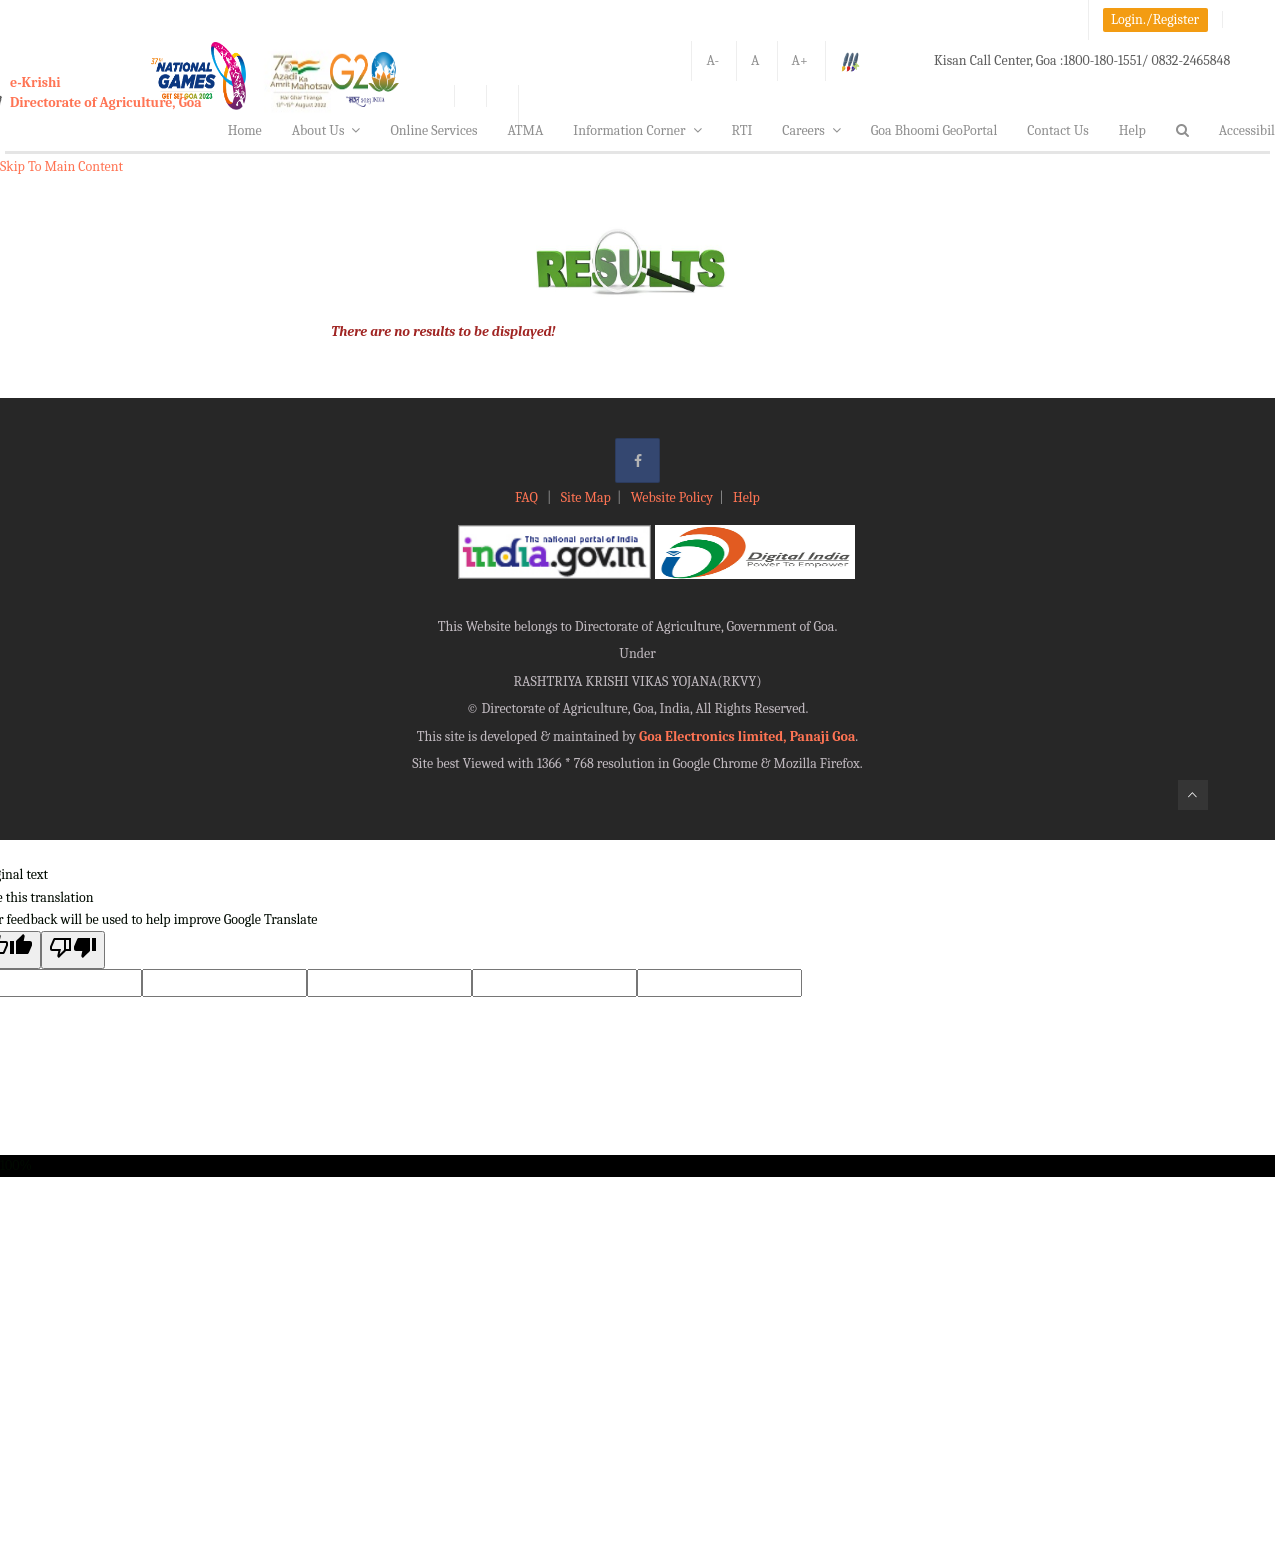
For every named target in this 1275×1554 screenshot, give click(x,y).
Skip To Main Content (61, 166)
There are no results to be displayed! (443, 331)
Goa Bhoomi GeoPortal (934, 130)
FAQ (528, 497)
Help (1132, 130)
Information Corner (637, 130)
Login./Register (1155, 19)
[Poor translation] (73, 949)
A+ (800, 60)
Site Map (586, 497)
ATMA (525, 130)
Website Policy (672, 497)
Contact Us (1058, 130)
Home (245, 130)
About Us (326, 130)
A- (712, 60)
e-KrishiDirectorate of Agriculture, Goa (106, 92)
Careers (811, 130)
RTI (742, 130)
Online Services (433, 130)
